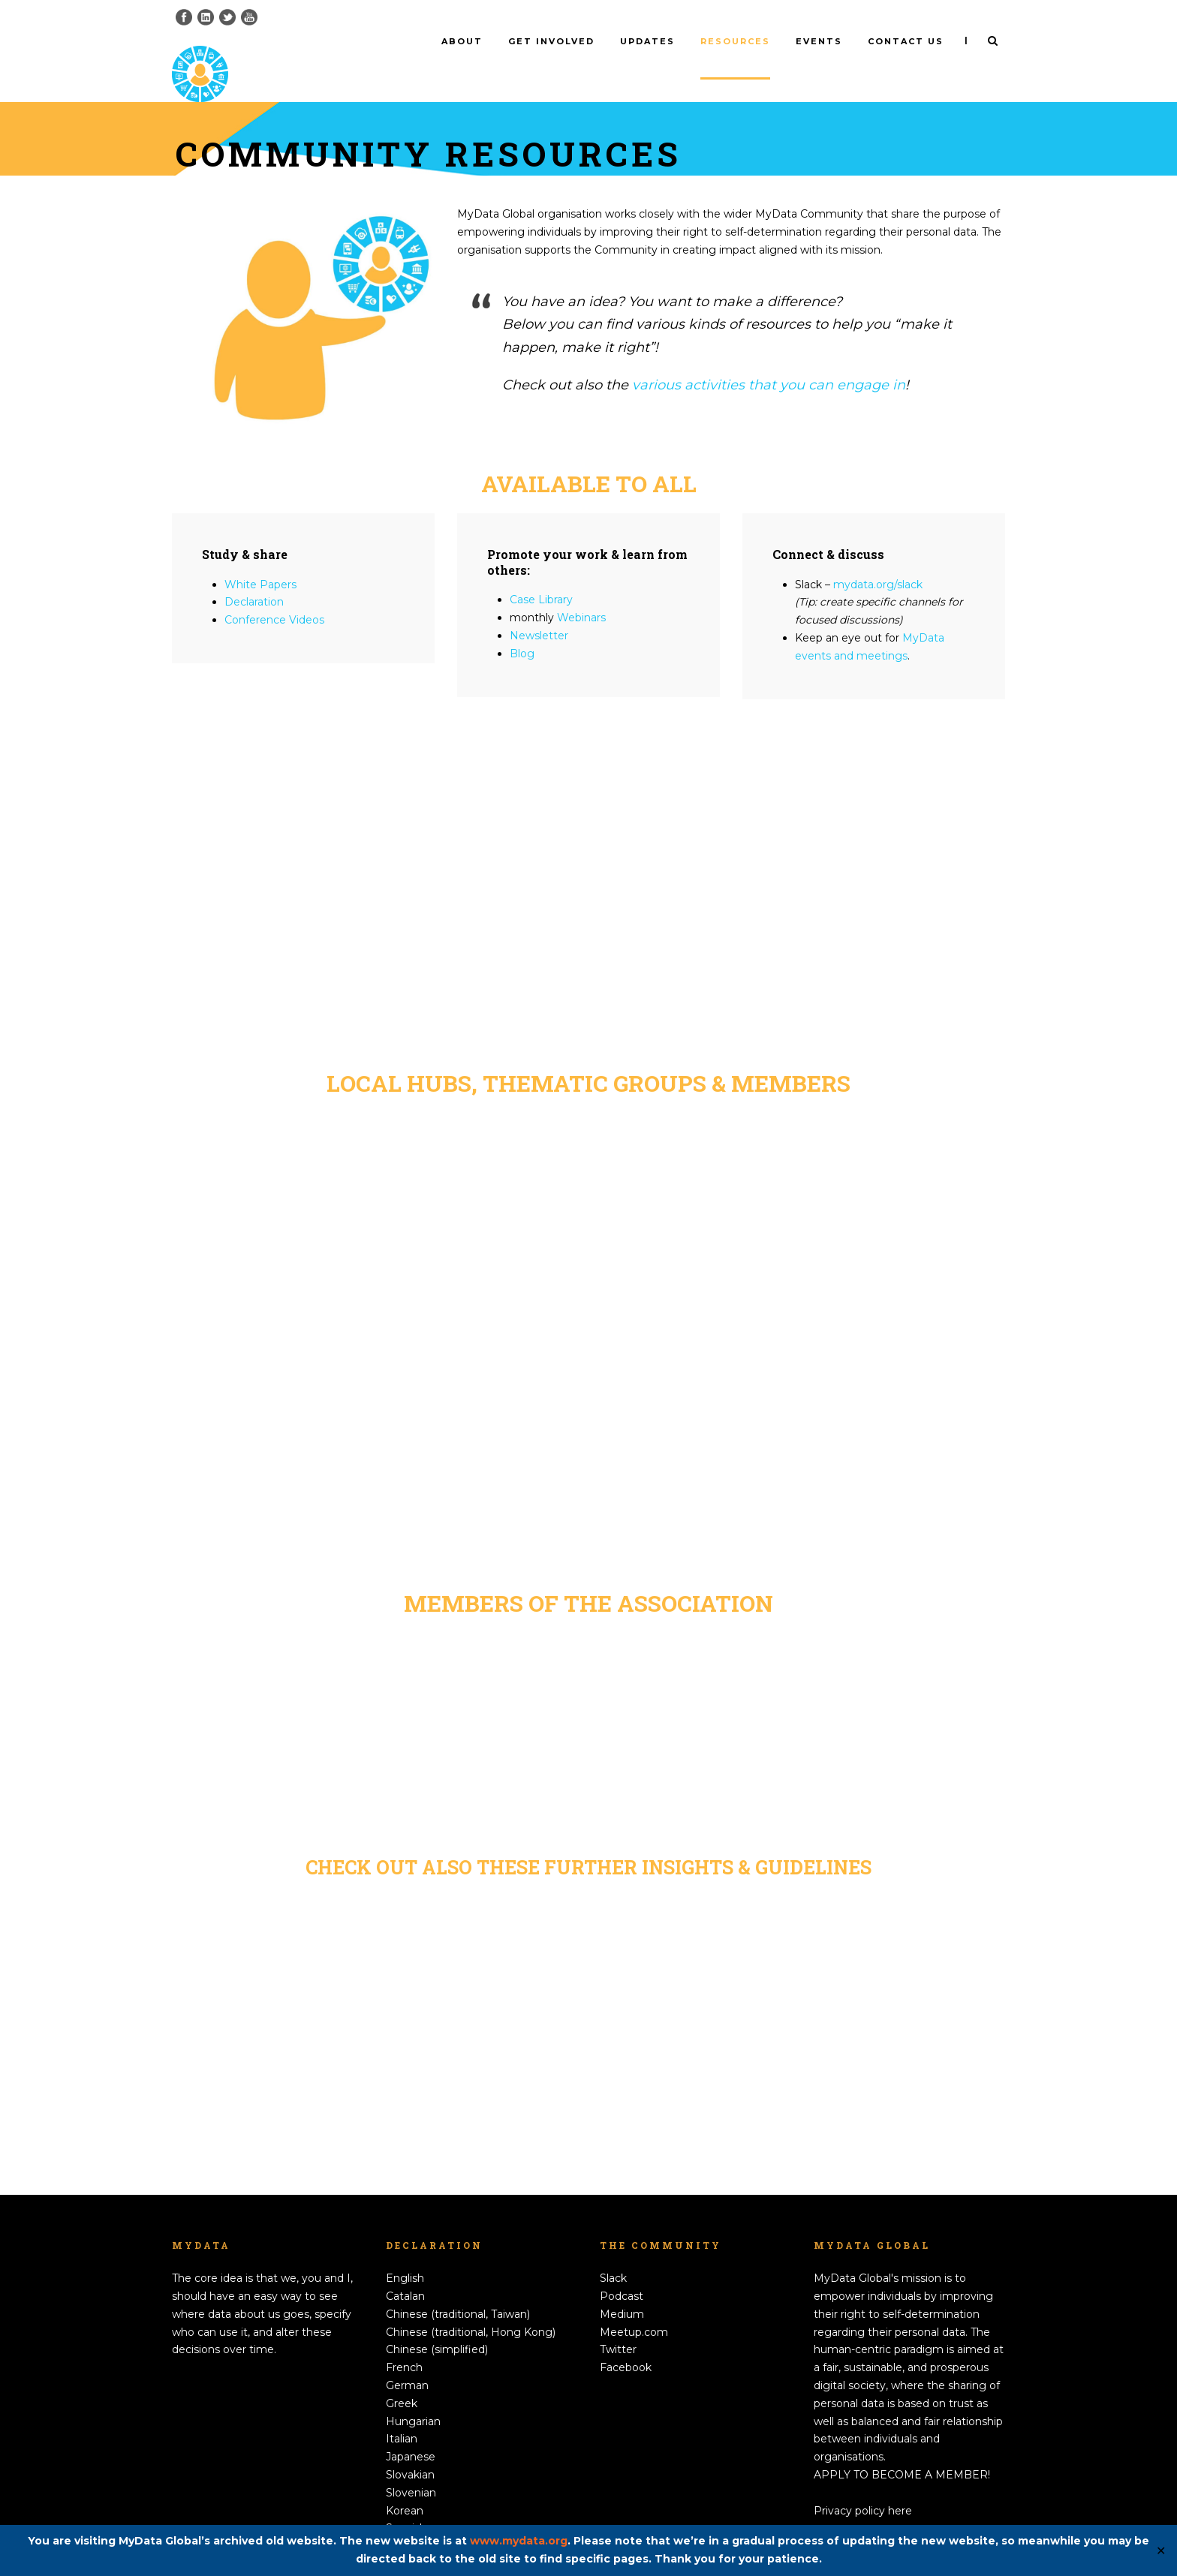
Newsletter (539, 611)
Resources (735, 41)
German (407, 2360)
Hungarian (413, 2396)
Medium (622, 2288)
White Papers (260, 559)
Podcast (621, 2271)
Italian (401, 2414)
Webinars (581, 593)
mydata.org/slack (878, 559)
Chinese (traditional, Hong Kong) (470, 2306)
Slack (613, 2253)
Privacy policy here (863, 2485)
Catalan (405, 2271)
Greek (401, 2378)
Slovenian (411, 2467)
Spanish (406, 2503)
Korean (404, 2485)
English (405, 2253)
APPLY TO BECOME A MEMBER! (902, 2450)
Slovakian (410, 2450)
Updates (647, 41)
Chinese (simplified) (437, 2324)
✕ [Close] (1161, 2550)
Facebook (626, 2342)
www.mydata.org (518, 2540)
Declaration (254, 577)
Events (819, 41)
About (462, 41)
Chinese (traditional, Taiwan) (458, 2288)
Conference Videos (274, 595)
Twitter (618, 2324)
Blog (522, 628)
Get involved (551, 41)
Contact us (906, 41)
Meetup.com (634, 2306)
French (404, 2342)
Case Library (541, 575)
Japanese (410, 2432)
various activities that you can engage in (768, 360)
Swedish (407, 2521)
